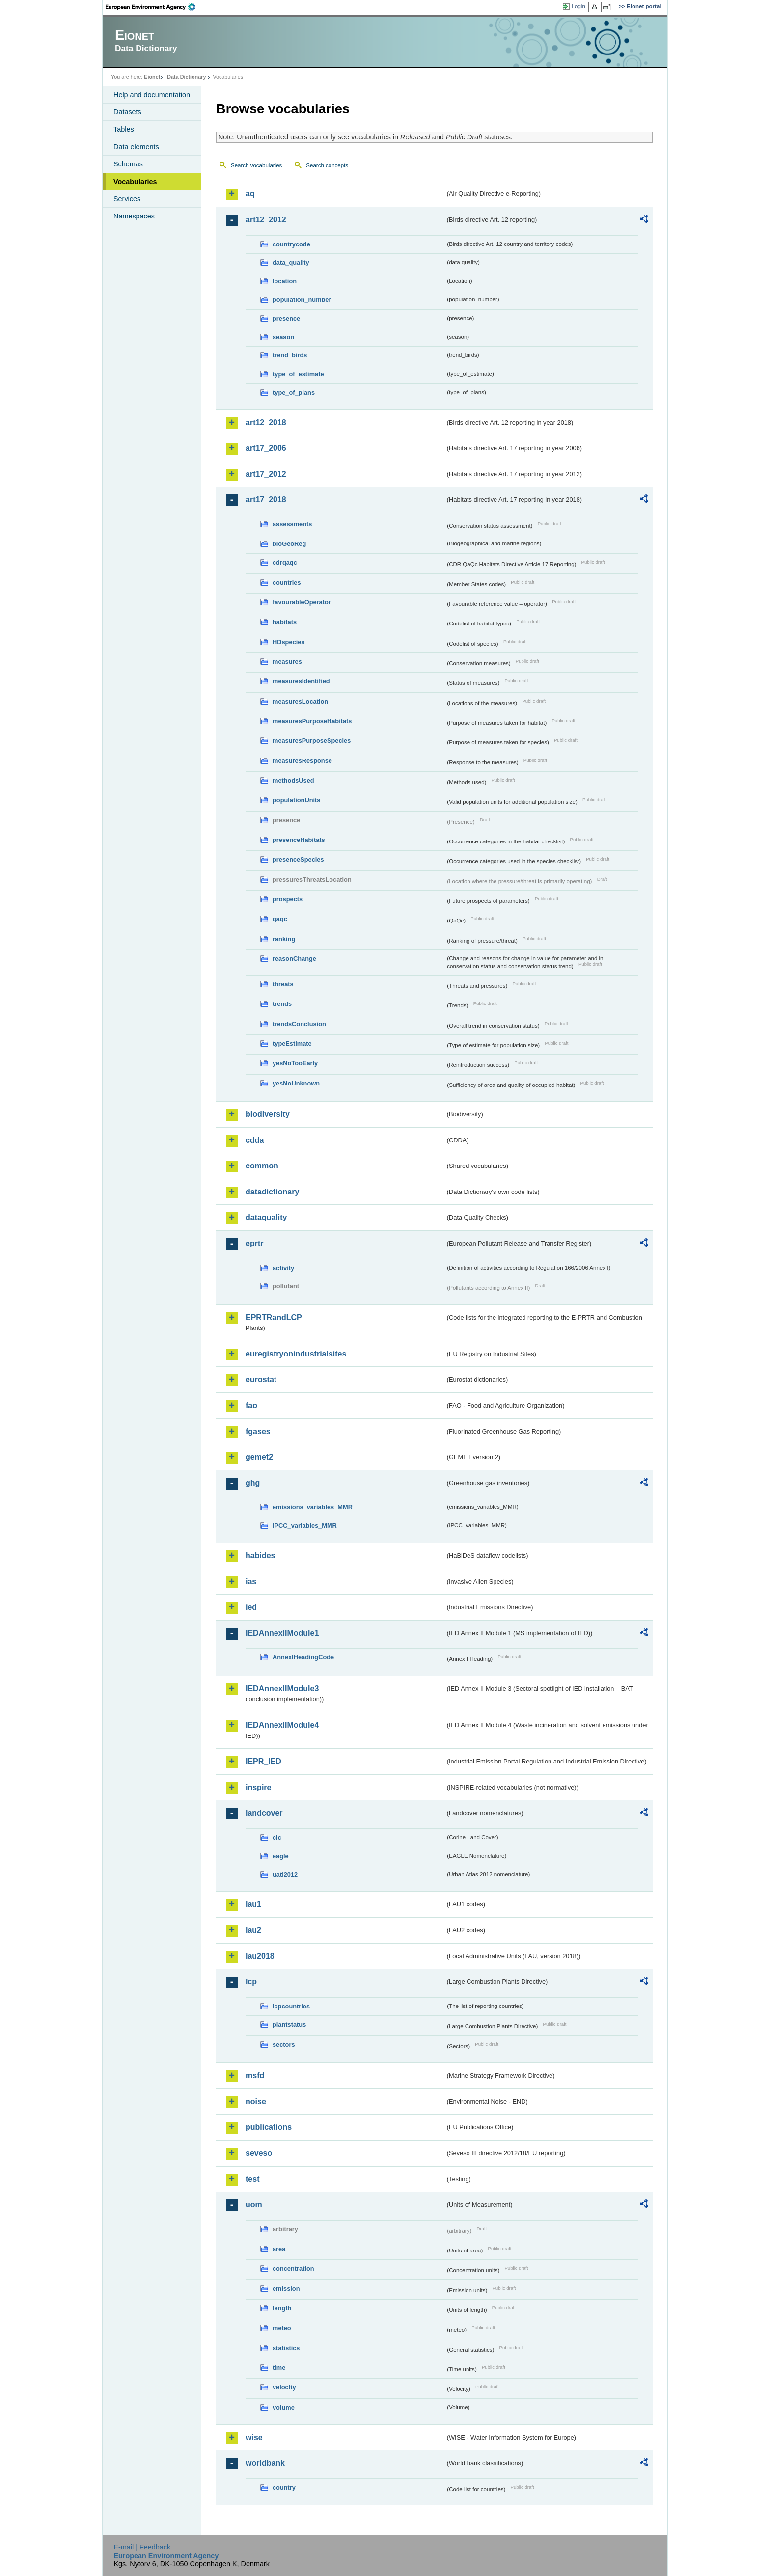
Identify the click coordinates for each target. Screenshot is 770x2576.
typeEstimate (292, 1043)
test (252, 2179)
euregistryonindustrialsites (296, 1354)
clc (277, 1837)
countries (287, 582)
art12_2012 (266, 220)
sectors (284, 2044)
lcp (251, 1982)
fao (251, 1405)
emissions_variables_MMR (313, 1507)
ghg (253, 1483)
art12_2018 (266, 422)
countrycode (291, 244)
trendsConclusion (299, 1024)
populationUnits (296, 800)
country (284, 2487)
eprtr (254, 1243)
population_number (302, 299)
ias (251, 1581)
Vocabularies (135, 182)
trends (282, 1003)
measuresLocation (300, 701)
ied (251, 1607)
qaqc (280, 918)
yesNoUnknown (296, 1083)
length (282, 2308)
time (279, 2367)
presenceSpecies (298, 859)
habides (260, 1555)
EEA (154, 7)
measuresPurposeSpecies (312, 740)
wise (254, 2437)
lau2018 (260, 1956)
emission (286, 2288)
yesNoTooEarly (295, 1063)
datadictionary (272, 1192)
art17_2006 (266, 448)
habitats (285, 621)
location (285, 281)
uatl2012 (285, 1874)
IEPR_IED (263, 1761)
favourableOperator (302, 602)
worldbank (265, 2463)
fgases (258, 1431)
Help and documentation (151, 95)
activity (283, 1268)
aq (250, 194)
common (262, 1166)
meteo (282, 2328)
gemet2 (259, 1457)
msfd (255, 2075)
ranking (284, 939)
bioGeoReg (289, 543)
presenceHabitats (299, 839)
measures (287, 661)
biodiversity (268, 1114)
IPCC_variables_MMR (305, 1525)
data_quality (291, 262)
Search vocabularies (256, 165)
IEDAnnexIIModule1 (282, 1633)
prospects (287, 899)
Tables (123, 129)
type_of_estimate (298, 374)
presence (286, 318)
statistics (286, 2348)
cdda (255, 1140)
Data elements (136, 147)
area (279, 2248)
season (283, 337)
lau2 (253, 1930)
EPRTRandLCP (274, 1317)
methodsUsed (293, 780)
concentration (293, 2268)
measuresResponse (302, 760)
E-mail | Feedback (141, 2547)
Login (578, 6)
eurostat (261, 1379)
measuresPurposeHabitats (312, 721)
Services (126, 199)
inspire (258, 1787)
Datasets (127, 112)
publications (269, 2127)
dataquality (266, 1217)
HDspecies (288, 642)
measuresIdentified (301, 681)
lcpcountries (291, 2006)
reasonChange (294, 958)
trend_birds (290, 355)
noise (256, 2101)
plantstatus (289, 2024)
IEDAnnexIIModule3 (282, 1688)
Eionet (152, 77)
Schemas (128, 164)
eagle (281, 1856)
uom (254, 2204)
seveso (259, 2153)
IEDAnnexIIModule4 (282, 1725)
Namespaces (134, 216)
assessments (292, 524)
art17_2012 (266, 474)
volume (284, 2407)
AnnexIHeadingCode (303, 1657)
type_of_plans (294, 392)
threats (283, 984)
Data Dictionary (186, 77)
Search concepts (327, 165)
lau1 (253, 1904)
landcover (264, 1813)
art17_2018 (266, 499)
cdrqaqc (285, 562)
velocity (284, 2387)
